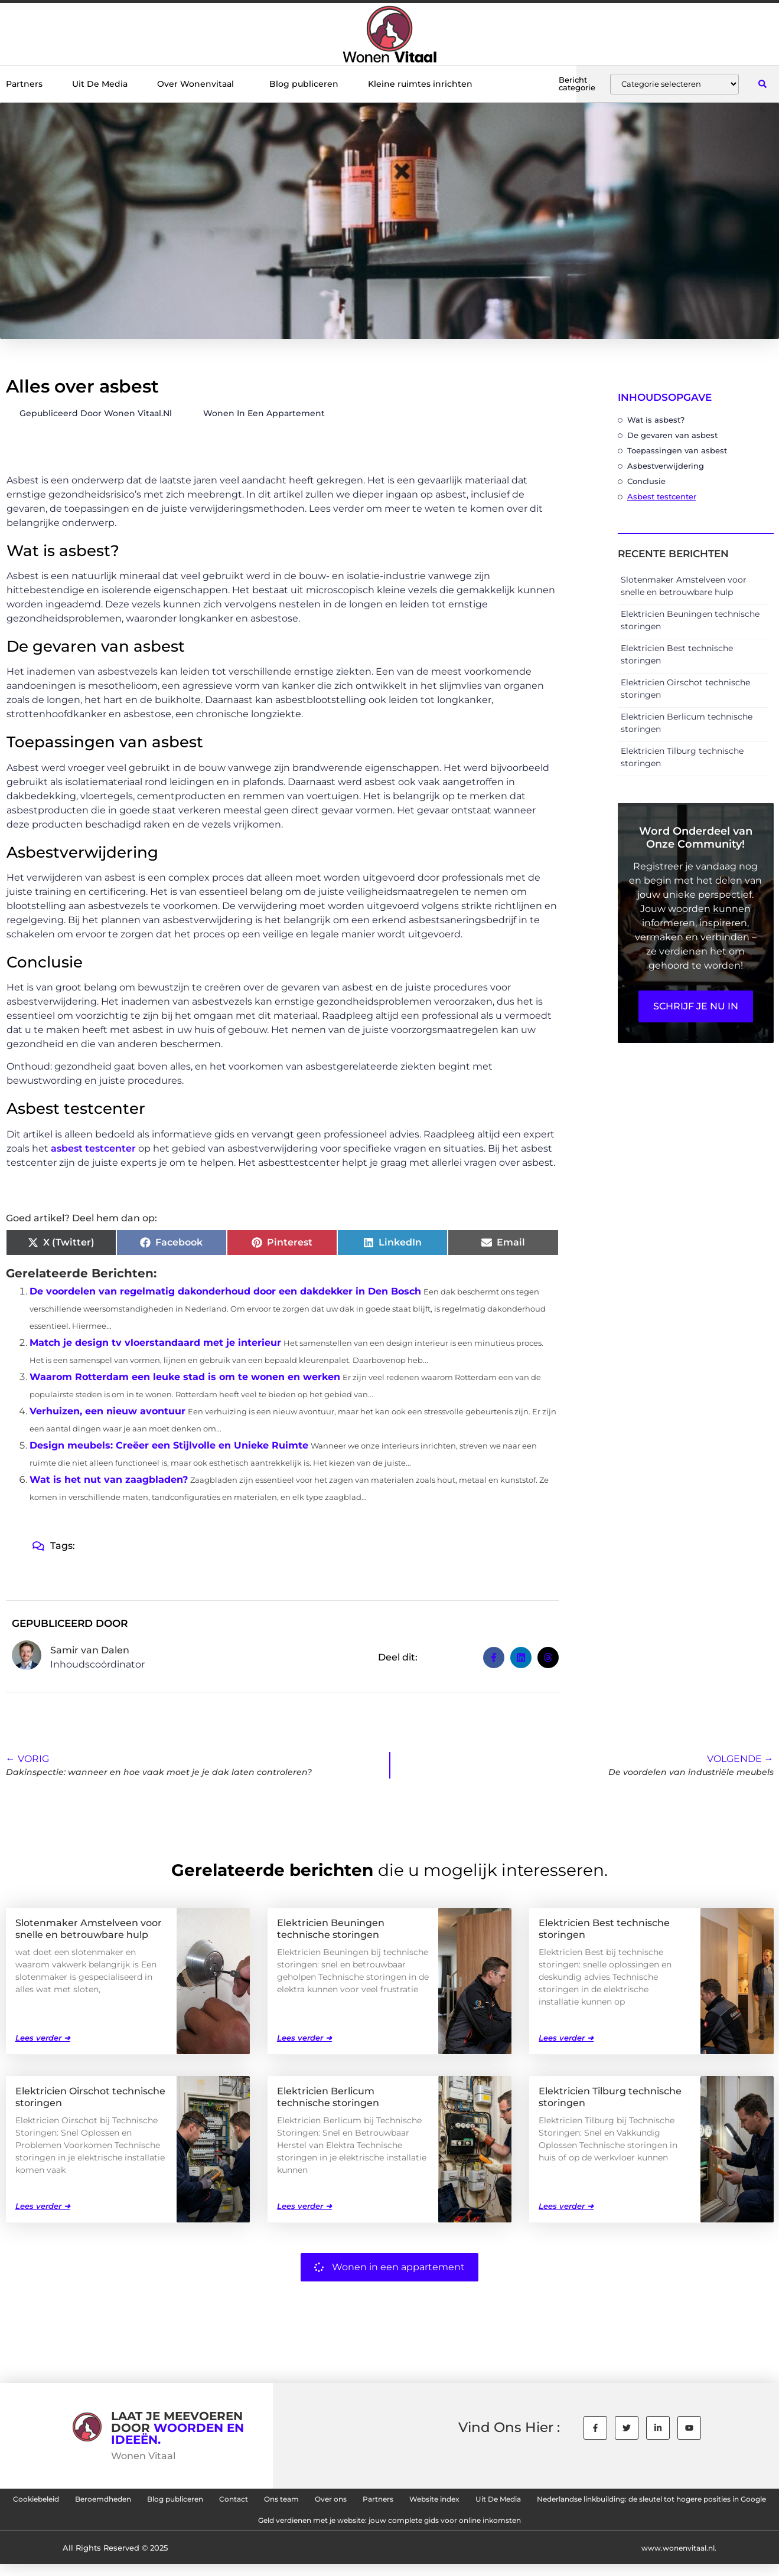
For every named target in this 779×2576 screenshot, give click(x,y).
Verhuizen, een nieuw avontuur (107, 1411)
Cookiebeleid (92, 2501)
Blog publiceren (303, 84)
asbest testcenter (93, 1148)
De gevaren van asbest (672, 435)
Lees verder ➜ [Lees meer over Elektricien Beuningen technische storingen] (304, 2037)
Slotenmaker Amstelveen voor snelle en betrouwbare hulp (88, 1928)
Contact (346, 2501)
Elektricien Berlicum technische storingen (328, 2096)
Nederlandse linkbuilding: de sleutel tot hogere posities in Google (216, 2528)
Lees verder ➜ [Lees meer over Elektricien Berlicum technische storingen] (304, 2205)
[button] (762, 84)
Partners (24, 84)
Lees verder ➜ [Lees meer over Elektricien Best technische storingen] (566, 2037)
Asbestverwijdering (665, 465)
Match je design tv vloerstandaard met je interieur (155, 1342)
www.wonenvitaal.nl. (675, 2559)
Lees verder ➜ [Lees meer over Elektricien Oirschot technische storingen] (42, 2205)
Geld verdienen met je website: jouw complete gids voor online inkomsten (543, 2528)
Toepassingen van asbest (677, 450)
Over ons (471, 2501)
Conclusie (646, 481)
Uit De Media (100, 84)
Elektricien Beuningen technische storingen (330, 1928)
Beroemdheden (178, 2501)
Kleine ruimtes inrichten (420, 84)
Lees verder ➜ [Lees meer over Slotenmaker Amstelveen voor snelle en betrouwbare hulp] (42, 2037)
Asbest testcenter (661, 496)
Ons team (408, 2501)
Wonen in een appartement (264, 413)
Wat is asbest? (656, 419)
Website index (606, 2501)
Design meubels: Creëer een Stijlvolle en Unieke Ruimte (169, 1445)
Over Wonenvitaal (198, 84)
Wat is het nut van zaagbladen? (109, 1479)
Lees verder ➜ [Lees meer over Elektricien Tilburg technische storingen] (566, 2205)
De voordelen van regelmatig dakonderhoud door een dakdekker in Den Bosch (225, 1291)
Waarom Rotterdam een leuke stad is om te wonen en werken (185, 1376)
